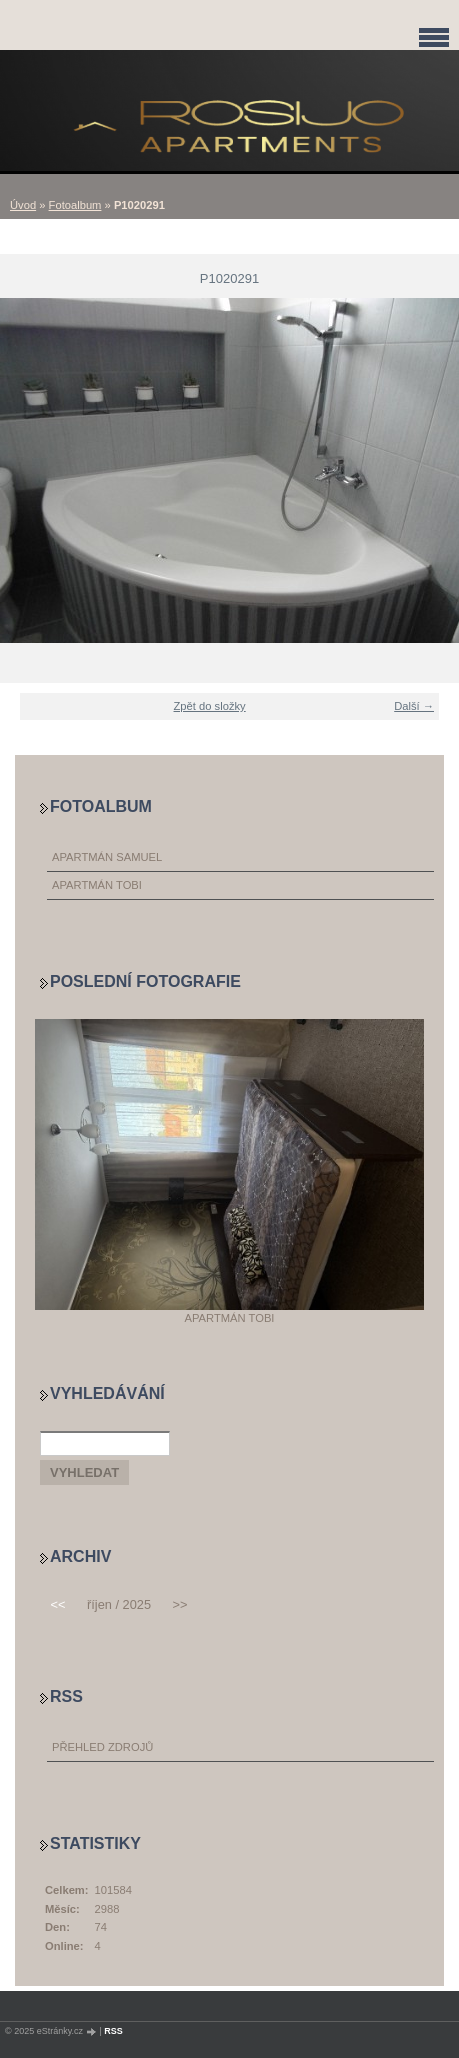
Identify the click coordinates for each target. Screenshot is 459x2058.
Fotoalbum (75, 205)
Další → (414, 706)
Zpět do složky (210, 706)
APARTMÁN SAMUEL (107, 857)
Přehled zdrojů (102, 1747)
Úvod (23, 205)
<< (58, 1604)
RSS (113, 2031)
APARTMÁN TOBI (97, 885)
